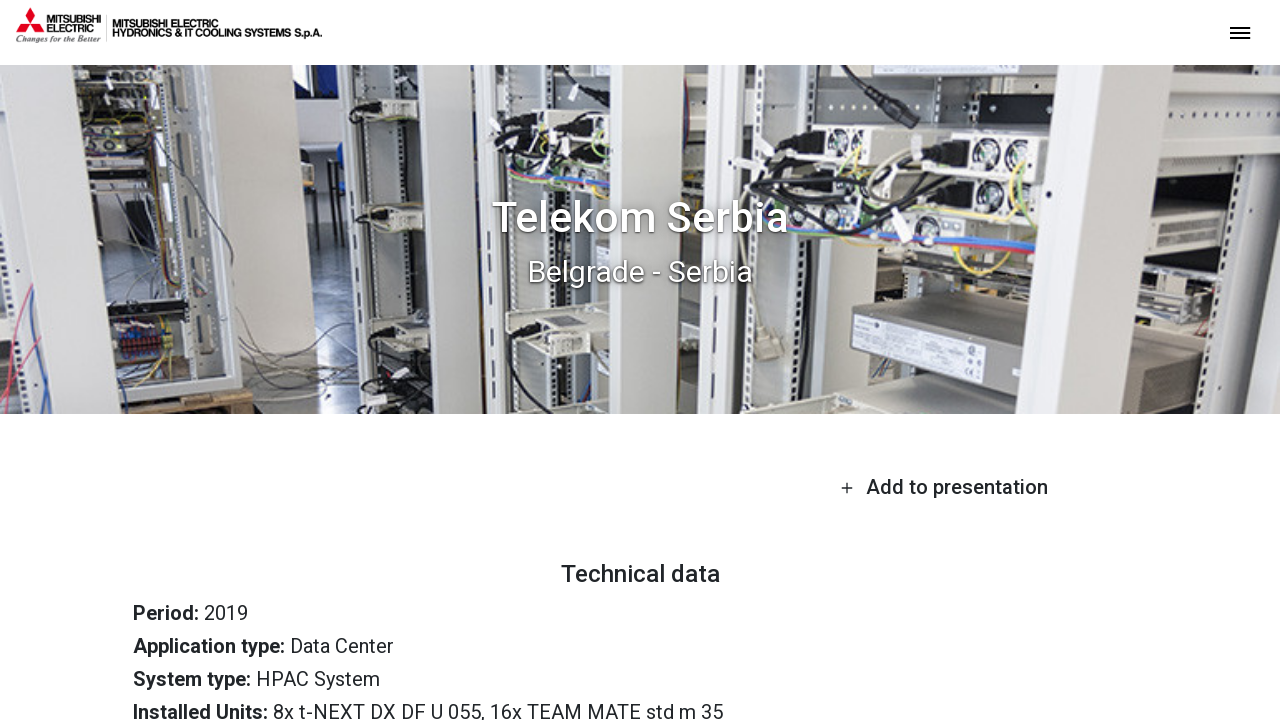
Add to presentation (944, 487)
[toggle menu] (1240, 31)
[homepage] (169, 35)
